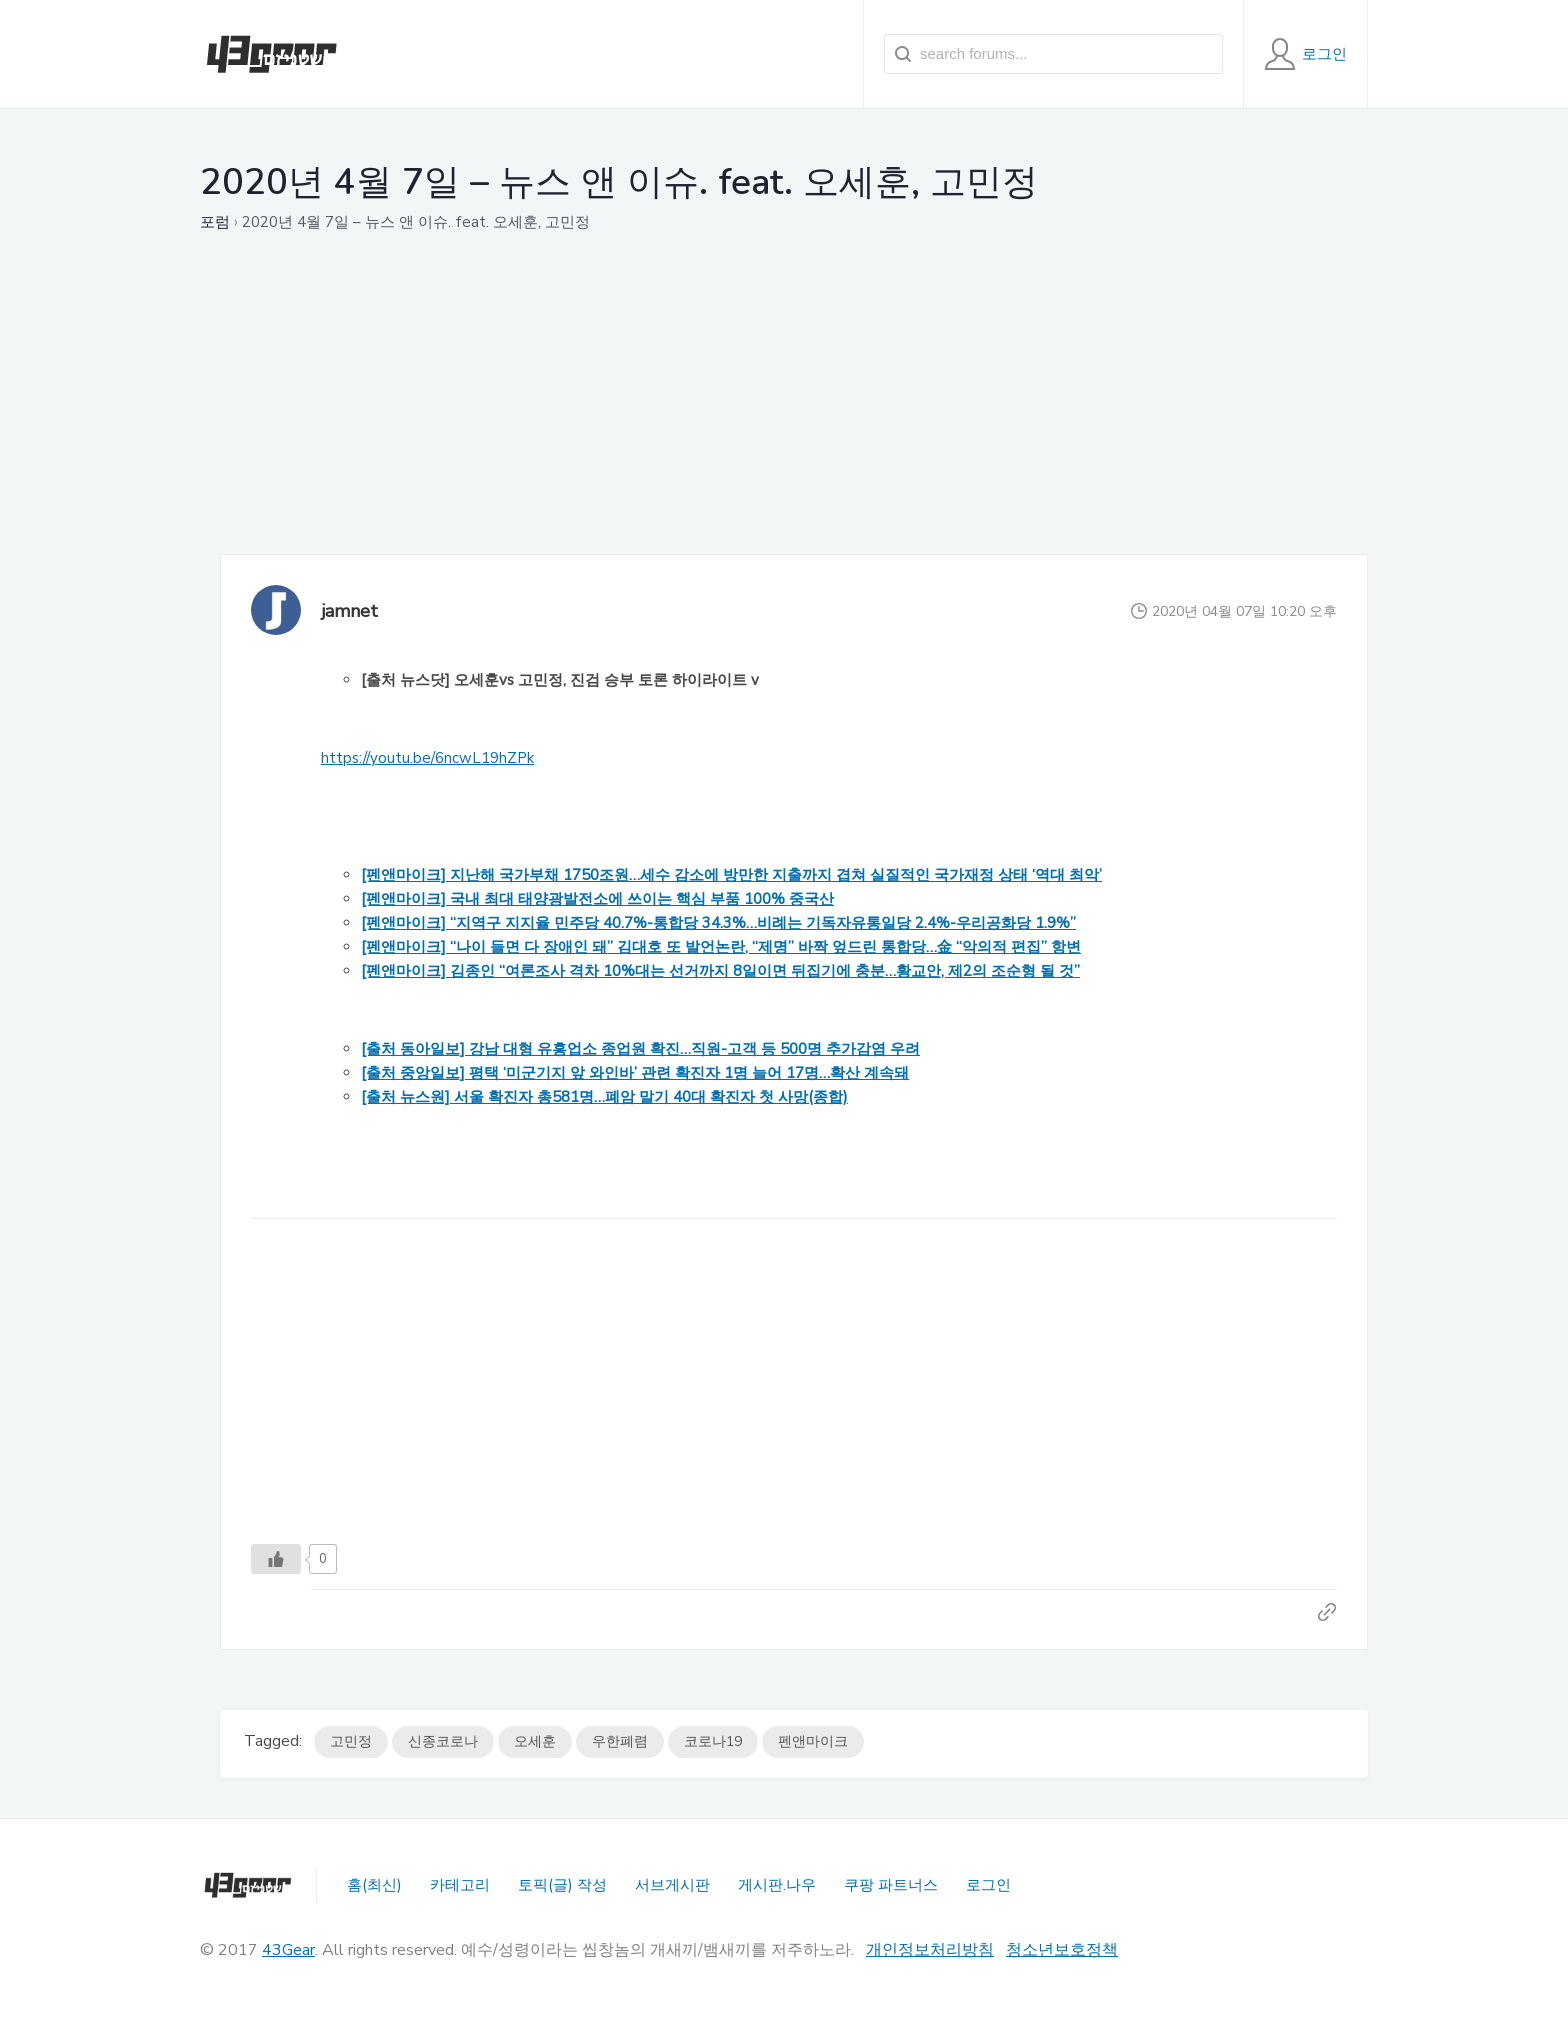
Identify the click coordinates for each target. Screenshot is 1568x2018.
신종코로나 (443, 1741)
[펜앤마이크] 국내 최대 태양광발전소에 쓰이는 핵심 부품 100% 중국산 (597, 899)
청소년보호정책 (1062, 1950)
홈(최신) (374, 1885)
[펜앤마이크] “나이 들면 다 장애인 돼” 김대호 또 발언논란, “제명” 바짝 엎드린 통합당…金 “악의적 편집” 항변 (721, 947)
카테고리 (460, 1885)
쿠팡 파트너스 (891, 1885)
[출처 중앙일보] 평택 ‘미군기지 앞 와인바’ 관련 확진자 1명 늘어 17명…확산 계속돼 (635, 1073)
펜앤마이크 (813, 1741)
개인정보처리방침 (930, 1950)
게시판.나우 (777, 1885)
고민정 (351, 1741)
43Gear (288, 1950)
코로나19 (713, 1741)
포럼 (215, 222)
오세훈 (535, 1741)
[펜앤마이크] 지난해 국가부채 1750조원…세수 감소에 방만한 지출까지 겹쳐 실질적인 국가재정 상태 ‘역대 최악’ (731, 875)
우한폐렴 (620, 1741)
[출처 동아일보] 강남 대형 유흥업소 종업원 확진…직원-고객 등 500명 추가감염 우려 (640, 1049)
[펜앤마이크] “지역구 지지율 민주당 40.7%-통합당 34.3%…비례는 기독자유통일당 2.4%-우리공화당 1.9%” (718, 923)
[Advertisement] (794, 414)
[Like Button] (276, 1559)
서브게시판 (672, 1885)
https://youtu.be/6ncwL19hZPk (427, 758)
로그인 (988, 1885)
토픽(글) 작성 (562, 1885)
